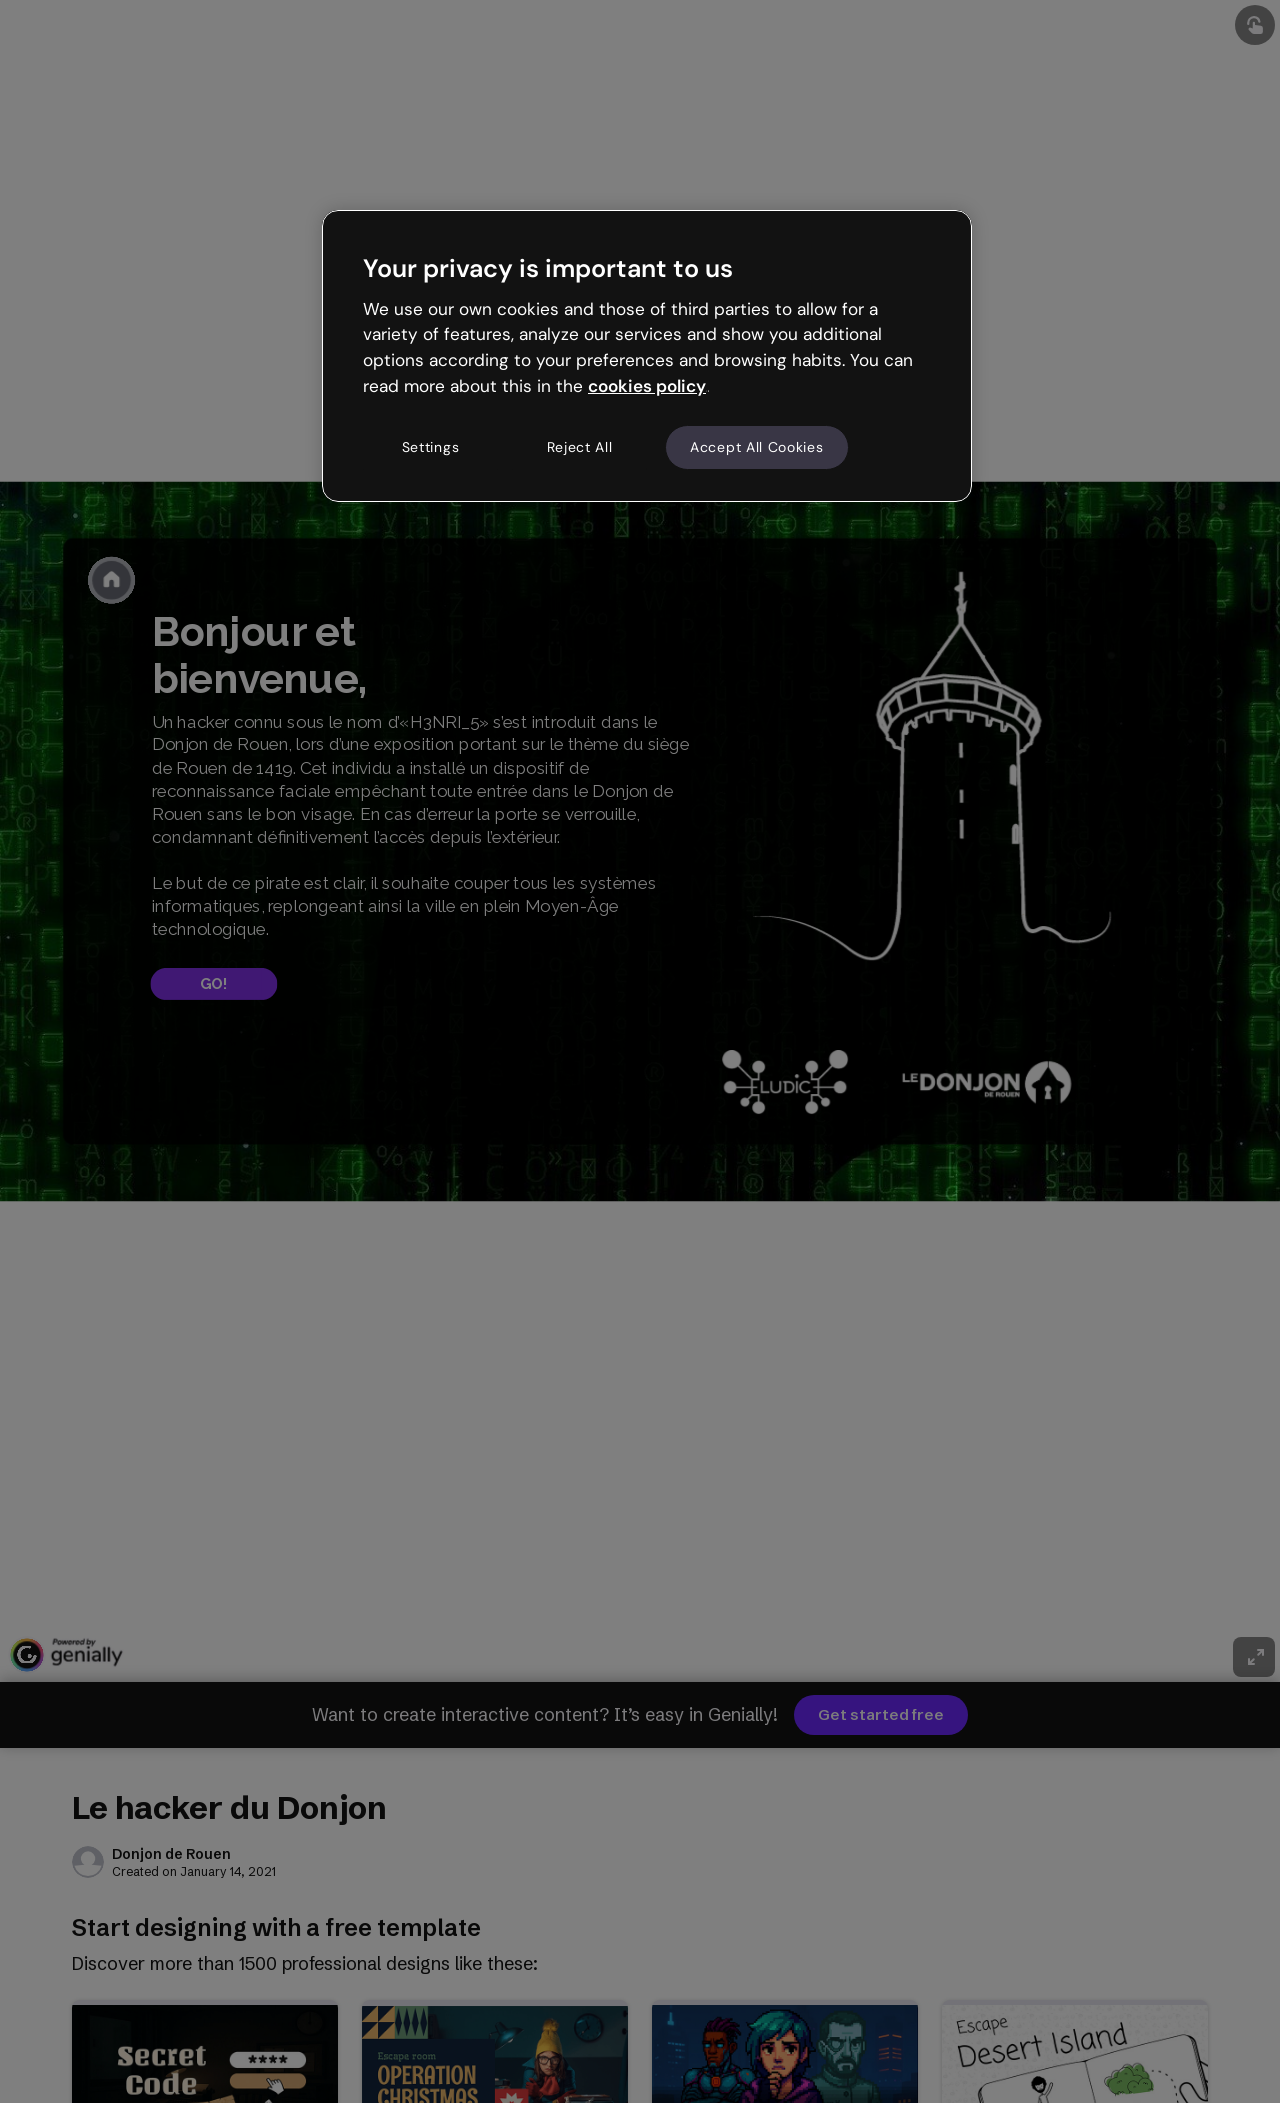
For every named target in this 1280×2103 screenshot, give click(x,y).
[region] (647, 356)
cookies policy (647, 386)
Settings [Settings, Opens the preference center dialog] (431, 447)
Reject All (580, 447)
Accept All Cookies (757, 447)
